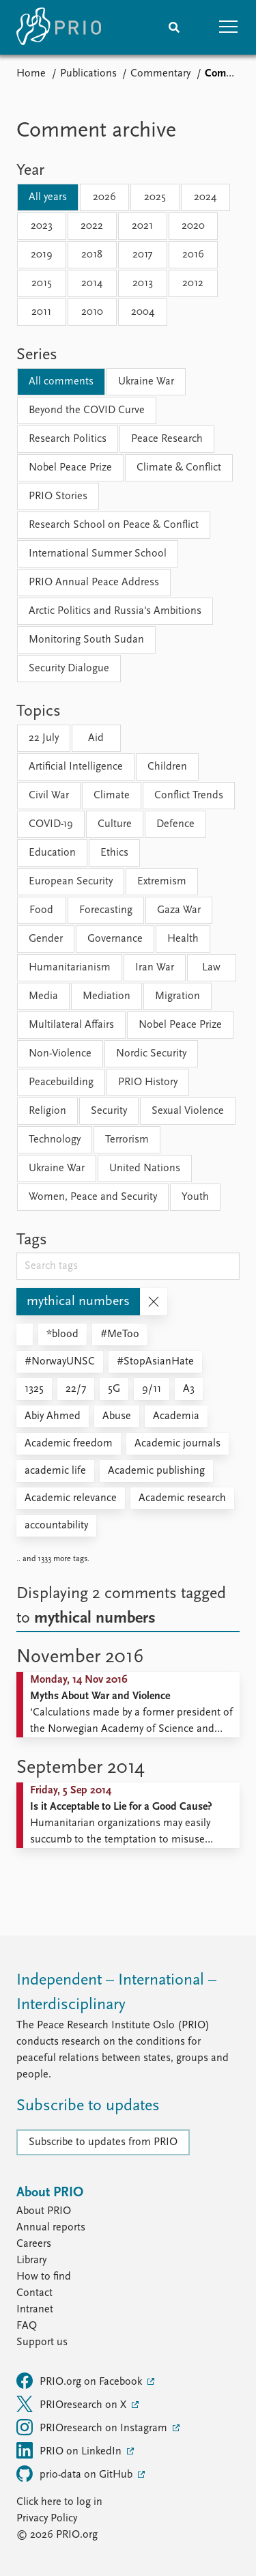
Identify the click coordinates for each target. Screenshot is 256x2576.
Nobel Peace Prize (70, 467)
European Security (71, 881)
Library (31, 2260)
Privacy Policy (46, 2518)
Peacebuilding (61, 1082)
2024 (205, 197)
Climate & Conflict (179, 467)
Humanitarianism (70, 967)
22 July (44, 738)
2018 (91, 254)
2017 (142, 254)
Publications (88, 73)
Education (52, 853)
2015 (41, 283)
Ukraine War (146, 381)
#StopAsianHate (155, 1361)
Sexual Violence (188, 1111)
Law (211, 967)
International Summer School (98, 553)
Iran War (154, 967)
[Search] (174, 27)
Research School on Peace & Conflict (114, 525)
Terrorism (127, 1139)
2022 (92, 226)
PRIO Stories (58, 496)
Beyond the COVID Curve (87, 410)
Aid (96, 738)
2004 (142, 312)
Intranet (34, 2309)
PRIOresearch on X (72, 2404)
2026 (104, 197)
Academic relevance (71, 1498)
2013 (142, 283)
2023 (42, 226)
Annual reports (50, 2227)
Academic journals (177, 1443)
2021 (142, 226)
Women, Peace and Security (93, 1197)
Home (31, 73)
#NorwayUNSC (60, 1361)
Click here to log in (59, 2502)
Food (41, 910)
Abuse (116, 1416)
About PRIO (43, 2211)
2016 (193, 254)
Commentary (160, 73)
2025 (155, 197)
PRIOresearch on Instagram (93, 2427)
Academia (176, 1416)
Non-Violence (60, 1053)
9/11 (151, 1389)
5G (114, 1389)
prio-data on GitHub (75, 2473)
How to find (43, 2276)
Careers (33, 2244)
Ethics (114, 853)
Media (43, 996)
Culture (115, 824)
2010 (92, 312)
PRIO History (147, 1082)
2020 (193, 226)
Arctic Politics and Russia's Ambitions (115, 611)
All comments (61, 381)
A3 (189, 1389)
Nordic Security (151, 1053)
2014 (91, 283)
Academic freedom (69, 1443)
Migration (177, 996)
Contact (34, 2293)
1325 (34, 1389)
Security (109, 1111)
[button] (228, 27)
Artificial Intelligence (76, 766)
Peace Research (167, 439)
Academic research (182, 1498)
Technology (55, 1139)
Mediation (106, 996)
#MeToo (119, 1334)
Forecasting (105, 910)
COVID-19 (51, 824)
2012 (192, 283)
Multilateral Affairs (71, 1025)
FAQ (26, 2326)
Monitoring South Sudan (86, 639)
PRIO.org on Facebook (80, 2380)
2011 (41, 312)
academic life (55, 1471)
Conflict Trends (188, 795)
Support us (42, 2342)
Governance (115, 939)
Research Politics (67, 439)
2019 (42, 254)
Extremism (161, 881)
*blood (62, 1334)
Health (183, 939)
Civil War (49, 795)
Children (167, 766)
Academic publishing (156, 1471)
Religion (47, 1111)
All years (48, 197)
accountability (56, 1525)
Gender (46, 939)
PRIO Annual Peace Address (94, 582)
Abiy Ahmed (53, 1416)
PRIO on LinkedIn (70, 2450)
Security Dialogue (69, 668)
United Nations (144, 1168)
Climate (112, 795)
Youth (195, 1197)
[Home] (58, 27)
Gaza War (179, 910)
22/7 (76, 1389)
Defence (175, 824)
